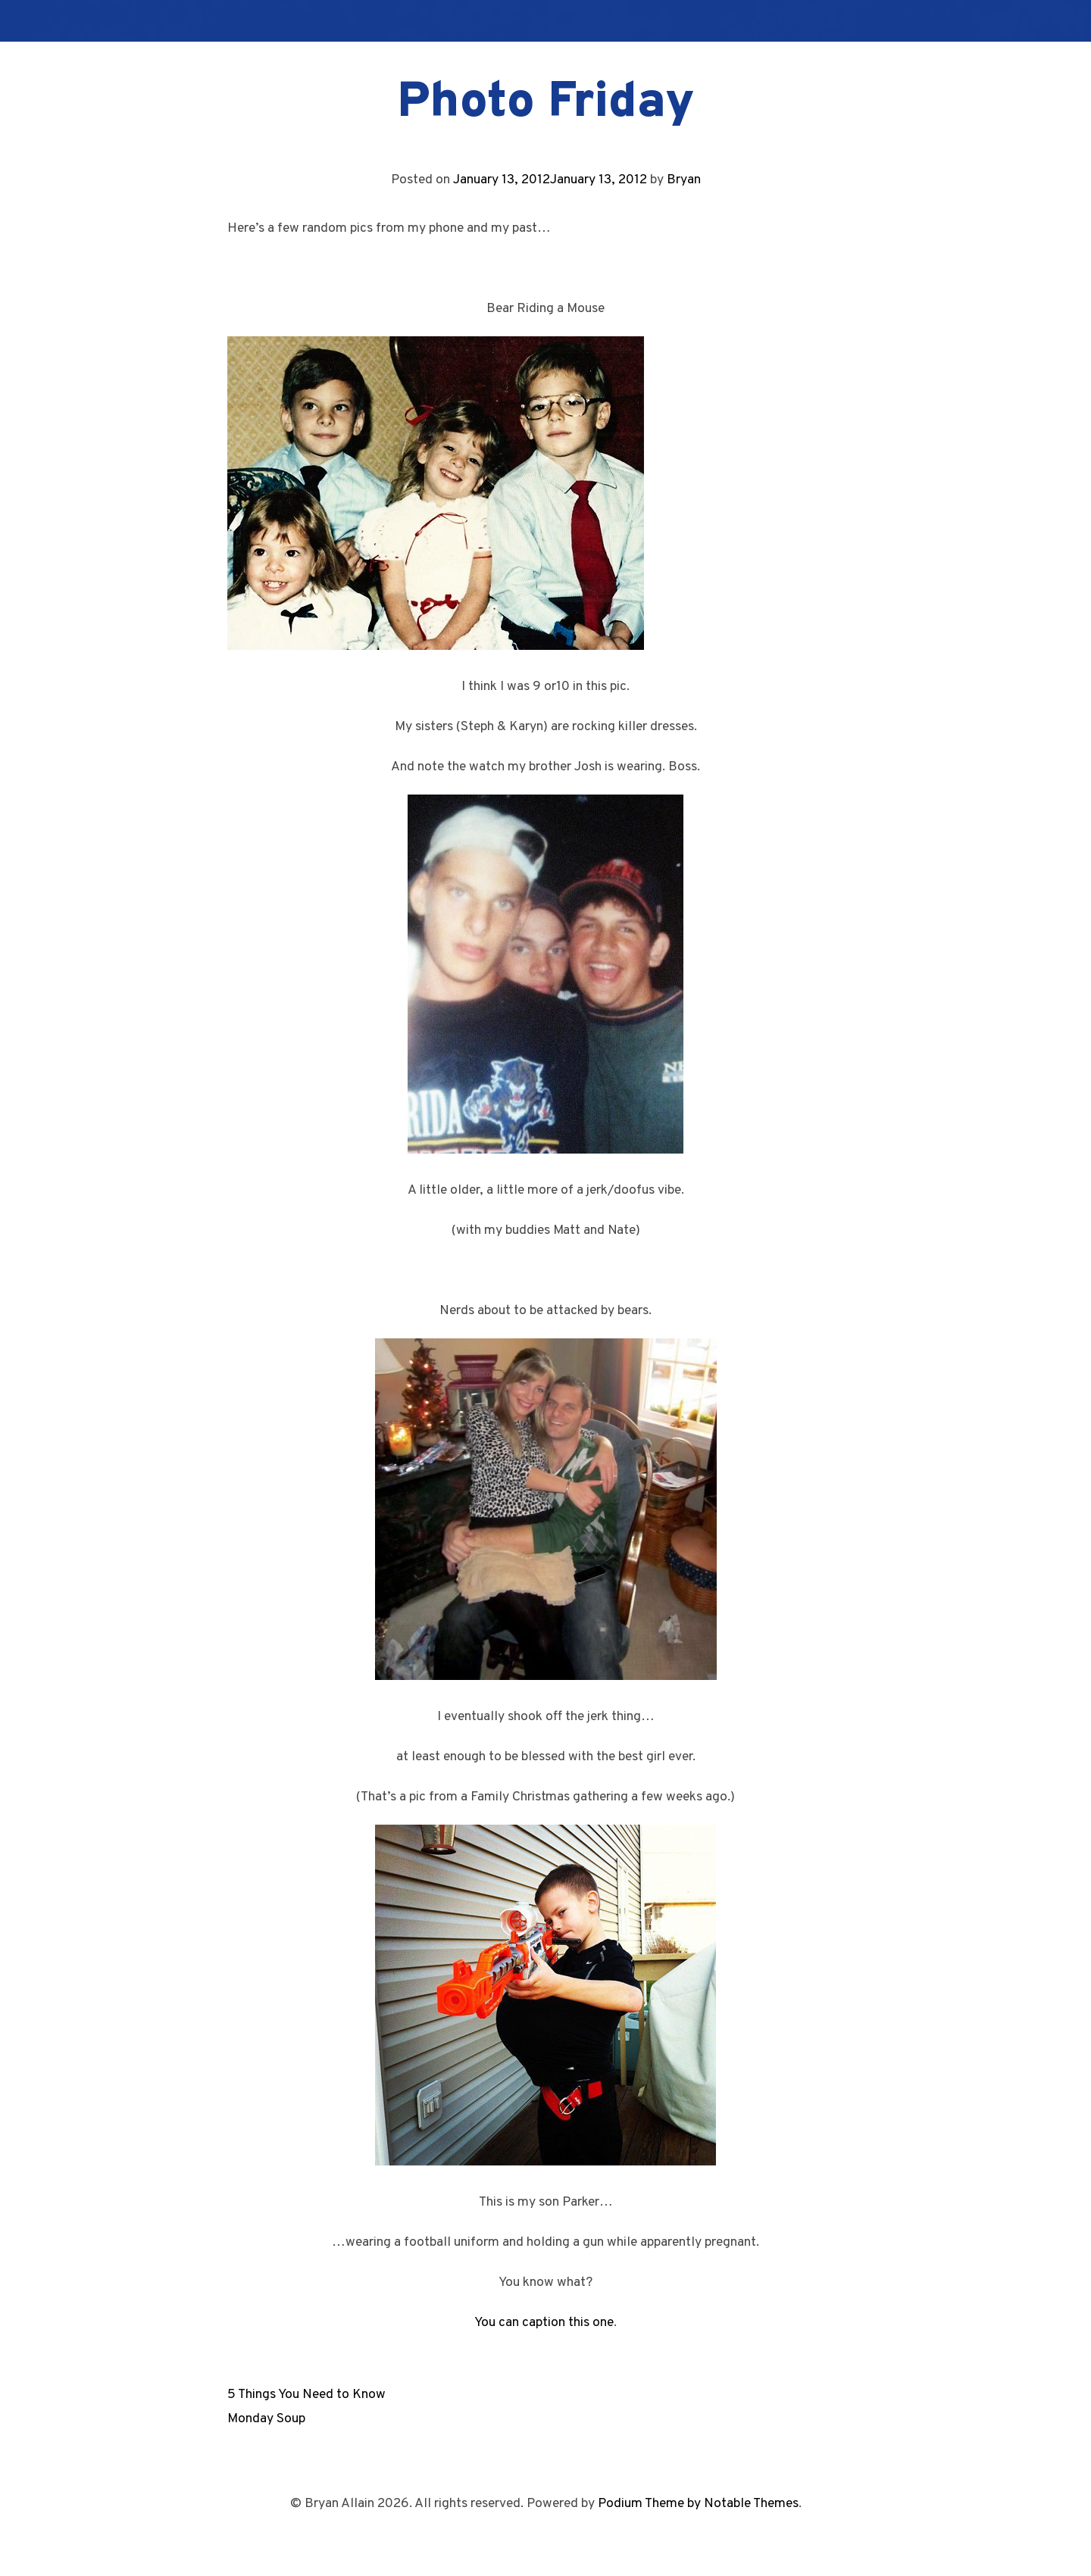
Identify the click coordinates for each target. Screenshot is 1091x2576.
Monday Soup (266, 2419)
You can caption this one (544, 2322)
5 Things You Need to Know (306, 2394)
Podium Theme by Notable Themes (698, 2503)
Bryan (684, 180)
